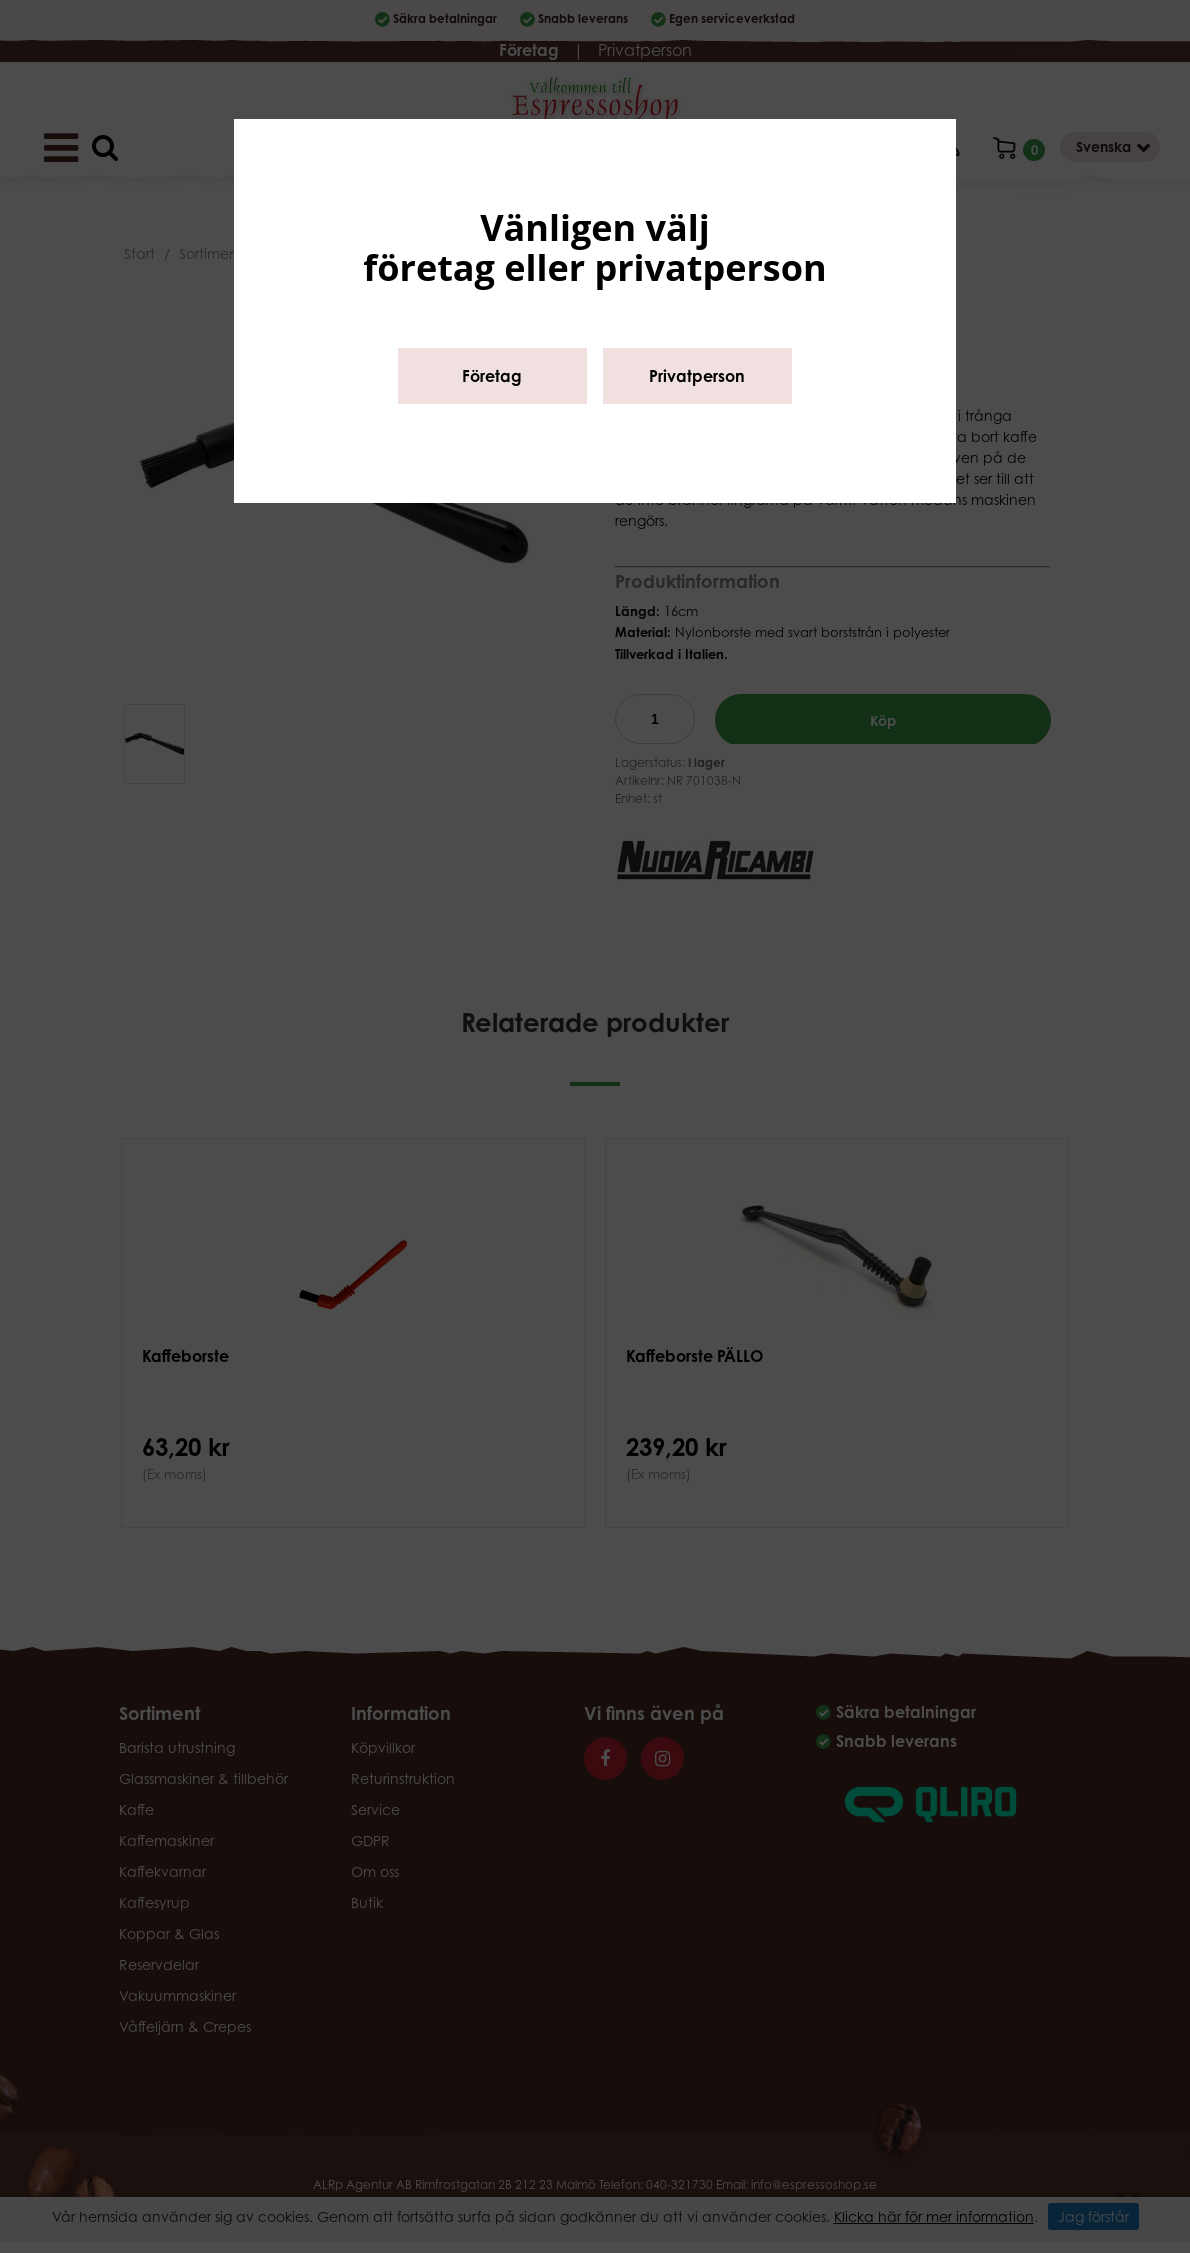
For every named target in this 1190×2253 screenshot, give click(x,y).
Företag (492, 376)
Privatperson (697, 376)
